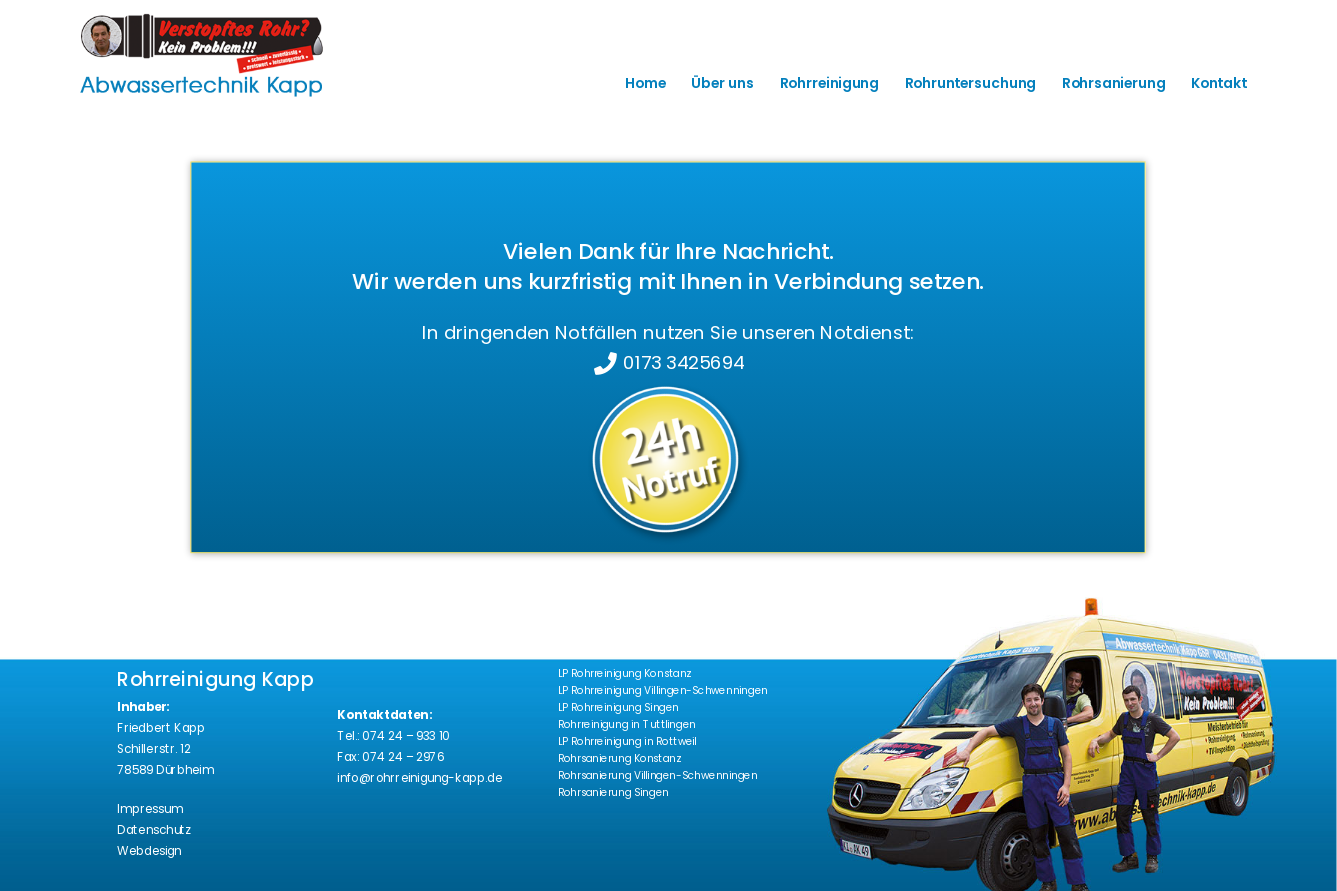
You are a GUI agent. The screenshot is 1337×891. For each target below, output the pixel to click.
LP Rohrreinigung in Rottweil (627, 741)
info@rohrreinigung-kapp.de (419, 777)
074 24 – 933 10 (405, 735)
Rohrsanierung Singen (613, 792)
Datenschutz (154, 830)
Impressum (149, 809)
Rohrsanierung (1114, 83)
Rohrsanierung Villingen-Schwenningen (658, 775)
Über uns (722, 83)
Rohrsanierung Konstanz (619, 758)
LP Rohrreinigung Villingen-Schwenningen (663, 690)
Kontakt (1219, 83)
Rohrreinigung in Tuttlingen (627, 724)
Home (645, 83)
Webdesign (149, 851)
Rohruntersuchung (970, 83)
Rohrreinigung (829, 83)
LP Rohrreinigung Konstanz (625, 673)
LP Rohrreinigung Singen (618, 707)
